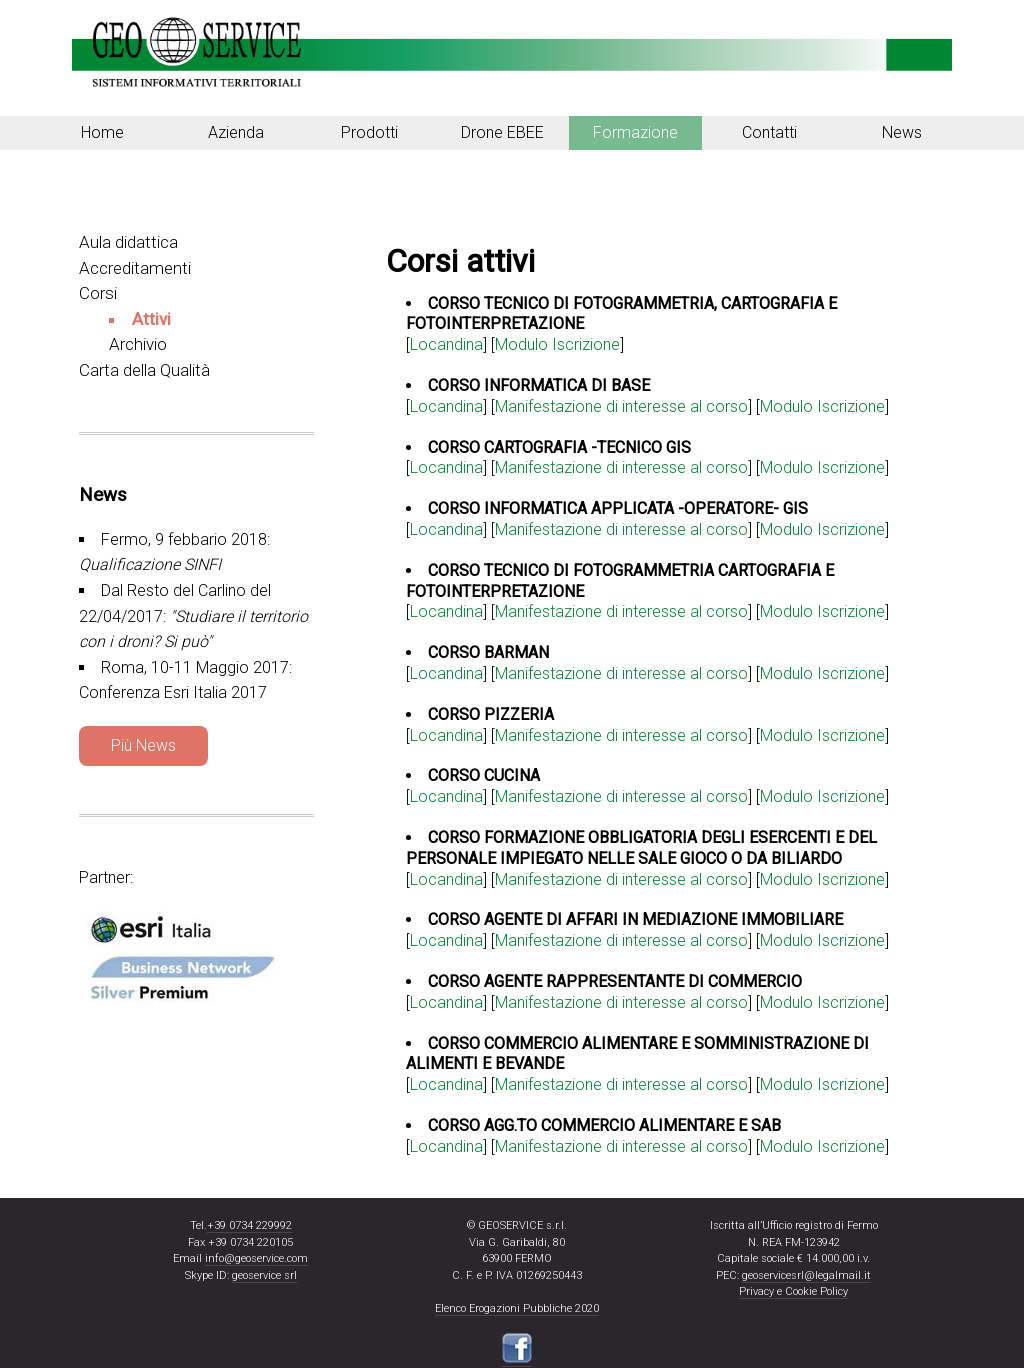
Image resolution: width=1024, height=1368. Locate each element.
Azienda (236, 132)
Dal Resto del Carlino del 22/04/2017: (193, 616)
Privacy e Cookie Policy (793, 1291)
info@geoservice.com (256, 1258)
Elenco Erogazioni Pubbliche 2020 (517, 1308)
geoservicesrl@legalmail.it (806, 1275)
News (902, 132)
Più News (143, 745)
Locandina (446, 406)
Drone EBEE (502, 132)
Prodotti (369, 132)
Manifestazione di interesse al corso (621, 406)
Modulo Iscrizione (822, 406)
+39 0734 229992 (249, 1225)
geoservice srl (264, 1275)
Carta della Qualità (144, 370)
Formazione (635, 132)
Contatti (769, 132)
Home (102, 132)
